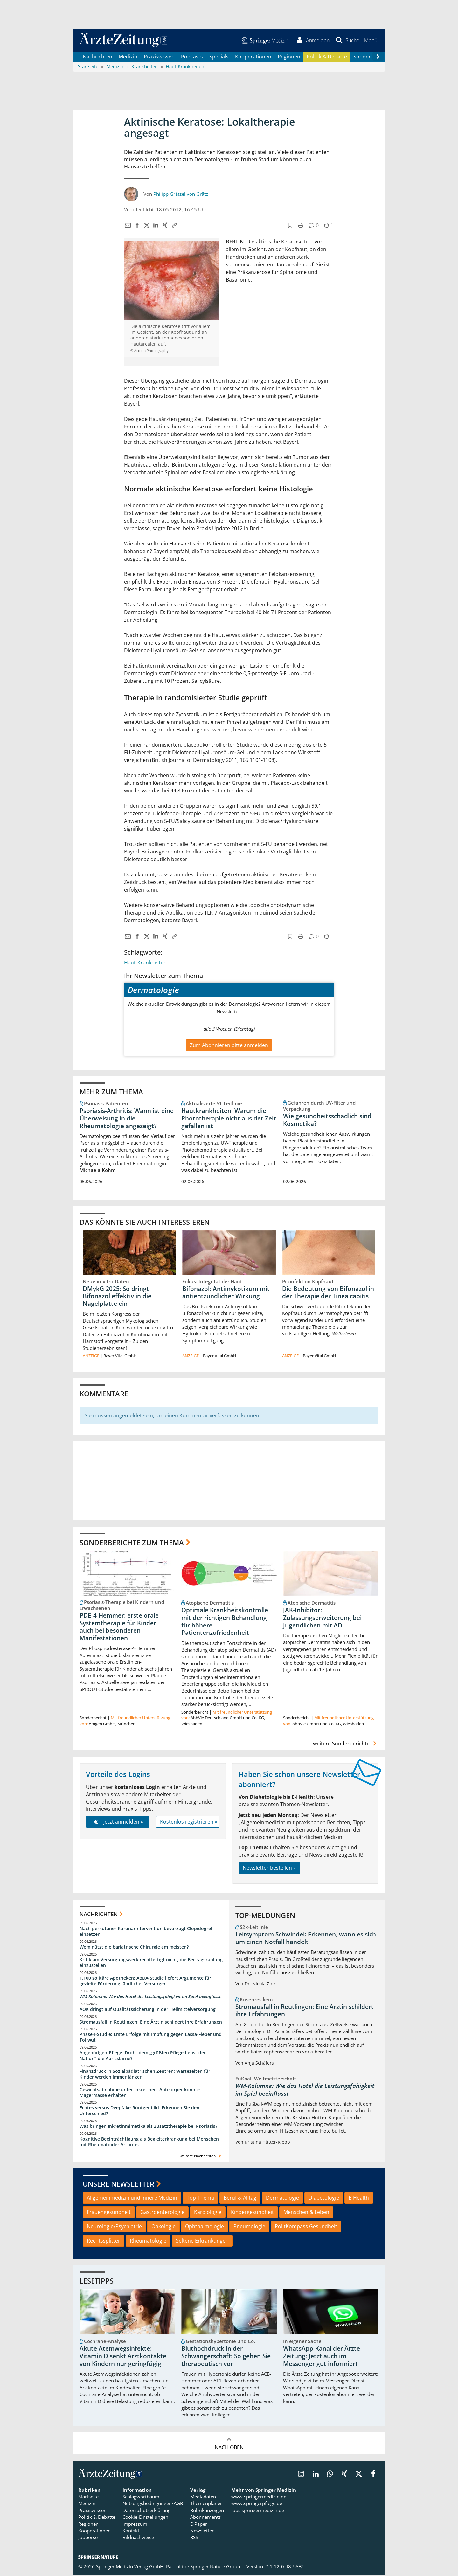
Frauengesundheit (109, 2212)
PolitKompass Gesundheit (306, 2227)
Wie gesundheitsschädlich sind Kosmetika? (327, 1120)
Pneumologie (249, 2227)
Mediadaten (203, 2497)
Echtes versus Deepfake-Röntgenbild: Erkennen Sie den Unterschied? (139, 2111)
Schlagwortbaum (140, 2497)
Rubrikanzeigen (207, 2511)
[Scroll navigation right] (378, 57)
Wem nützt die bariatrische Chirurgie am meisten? (134, 1948)
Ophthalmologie (204, 2227)
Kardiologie (207, 2212)
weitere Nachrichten (201, 2157)
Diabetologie (324, 2198)
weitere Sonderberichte (345, 1744)
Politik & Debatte (327, 57)
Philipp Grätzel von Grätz (180, 194)
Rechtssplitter (103, 2241)
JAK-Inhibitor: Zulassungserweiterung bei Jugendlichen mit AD (322, 1618)
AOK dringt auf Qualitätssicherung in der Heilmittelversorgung (148, 2010)
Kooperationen (253, 57)
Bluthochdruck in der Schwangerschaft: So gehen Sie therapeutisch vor (226, 2357)
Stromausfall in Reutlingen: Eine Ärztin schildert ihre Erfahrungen (151, 2022)
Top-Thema (200, 2198)
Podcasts (192, 57)
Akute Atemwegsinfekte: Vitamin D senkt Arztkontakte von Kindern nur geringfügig (123, 2357)
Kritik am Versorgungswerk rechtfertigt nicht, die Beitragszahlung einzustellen (151, 1963)
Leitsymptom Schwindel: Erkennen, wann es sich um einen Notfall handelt (305, 1939)
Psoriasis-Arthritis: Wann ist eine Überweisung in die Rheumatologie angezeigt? (127, 1119)
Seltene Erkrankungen (202, 2241)
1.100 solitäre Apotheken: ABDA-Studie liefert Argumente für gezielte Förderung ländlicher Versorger (145, 1982)
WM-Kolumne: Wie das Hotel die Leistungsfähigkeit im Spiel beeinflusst (150, 1997)
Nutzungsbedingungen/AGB (152, 2504)
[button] (370, 40)
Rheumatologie (148, 2241)
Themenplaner (206, 2504)
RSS (194, 2538)
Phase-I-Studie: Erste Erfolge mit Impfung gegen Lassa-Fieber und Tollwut (151, 2038)
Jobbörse (88, 2538)
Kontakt (130, 2531)
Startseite (88, 2497)
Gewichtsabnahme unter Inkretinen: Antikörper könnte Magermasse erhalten (140, 2093)
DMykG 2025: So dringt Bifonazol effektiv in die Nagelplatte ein (117, 1297)
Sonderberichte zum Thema (132, 1543)
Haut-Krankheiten (145, 963)
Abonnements (205, 2518)
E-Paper (198, 2524)
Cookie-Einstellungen (145, 2518)
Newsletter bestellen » (269, 1868)
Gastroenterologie (162, 2212)
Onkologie (163, 2227)
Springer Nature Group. (215, 2567)
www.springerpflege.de (256, 2504)
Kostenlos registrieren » (188, 1822)
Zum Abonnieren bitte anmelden (229, 1045)
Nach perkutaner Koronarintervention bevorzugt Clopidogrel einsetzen (146, 1932)
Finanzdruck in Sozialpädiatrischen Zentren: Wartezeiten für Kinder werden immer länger (145, 2075)
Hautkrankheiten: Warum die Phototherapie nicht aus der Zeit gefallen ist (228, 1119)
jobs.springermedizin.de (257, 2511)
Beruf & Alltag (240, 2198)
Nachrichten (97, 57)
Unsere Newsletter (118, 2184)
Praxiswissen (159, 57)
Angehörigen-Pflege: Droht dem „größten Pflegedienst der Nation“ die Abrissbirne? (143, 2056)
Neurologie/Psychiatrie (114, 2227)
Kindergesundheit (252, 2212)
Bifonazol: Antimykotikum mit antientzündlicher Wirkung (226, 1293)
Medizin (128, 57)
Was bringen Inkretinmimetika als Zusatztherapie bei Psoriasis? (148, 2127)
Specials (219, 57)
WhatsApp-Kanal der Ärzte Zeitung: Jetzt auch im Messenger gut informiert (321, 2357)
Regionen (289, 57)
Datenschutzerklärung (146, 2511)
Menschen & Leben (306, 2212)
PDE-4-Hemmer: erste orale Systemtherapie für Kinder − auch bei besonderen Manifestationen (120, 1627)
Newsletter (202, 2531)
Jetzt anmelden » (117, 1822)
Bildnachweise (138, 2538)
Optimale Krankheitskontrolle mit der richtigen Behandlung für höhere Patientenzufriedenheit (224, 1622)
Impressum (134, 2524)
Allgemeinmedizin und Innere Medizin (132, 2198)
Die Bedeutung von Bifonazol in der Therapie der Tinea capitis (328, 1293)
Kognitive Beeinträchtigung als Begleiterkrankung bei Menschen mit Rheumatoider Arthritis (149, 2142)
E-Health (359, 2198)
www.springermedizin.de (258, 2497)
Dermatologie (282, 2198)
